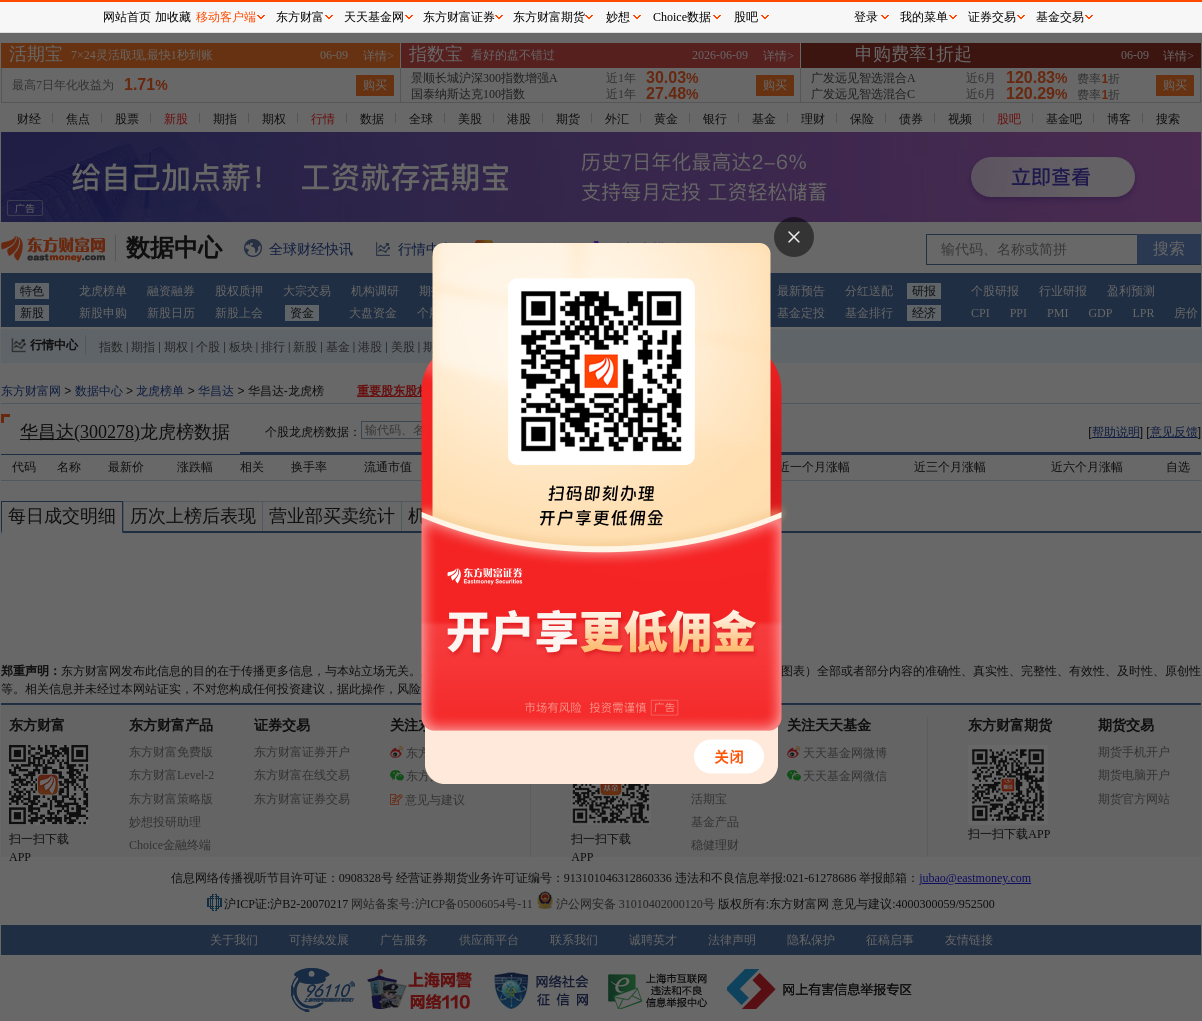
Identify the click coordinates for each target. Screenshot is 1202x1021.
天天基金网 (374, 17)
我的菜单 (924, 17)
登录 (866, 17)
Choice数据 (682, 17)
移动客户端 (226, 17)
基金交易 (1060, 17)
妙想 (618, 17)
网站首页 (127, 17)
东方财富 (300, 17)
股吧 (746, 17)
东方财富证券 (459, 17)
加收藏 (173, 17)
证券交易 (992, 17)
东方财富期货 (549, 17)
